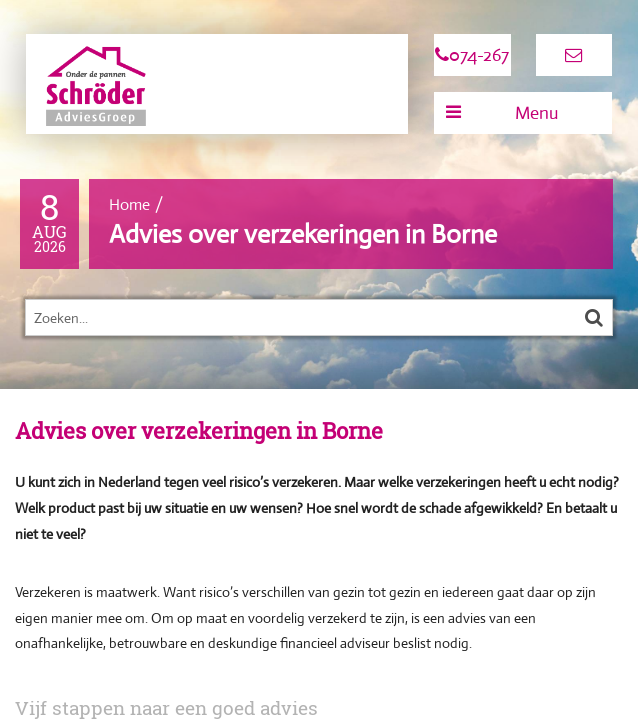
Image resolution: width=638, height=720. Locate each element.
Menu (502, 113)
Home (129, 204)
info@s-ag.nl (574, 61)
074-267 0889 (472, 60)
